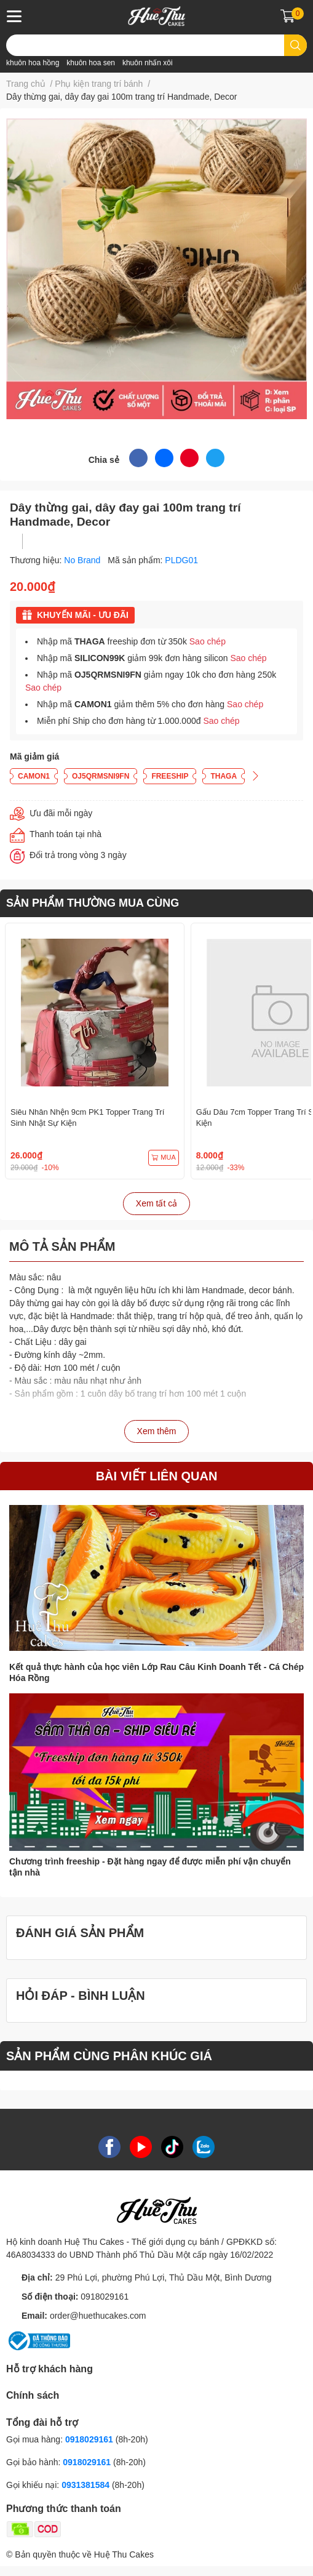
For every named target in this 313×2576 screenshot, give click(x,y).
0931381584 (86, 2485)
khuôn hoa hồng (32, 62)
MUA (163, 1158)
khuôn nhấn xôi (147, 62)
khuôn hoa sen (90, 62)
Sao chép (207, 641)
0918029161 (105, 2296)
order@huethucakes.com (98, 2316)
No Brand (83, 560)
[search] (295, 45)
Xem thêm (156, 1431)
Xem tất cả (156, 1203)
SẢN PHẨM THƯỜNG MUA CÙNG (92, 903)
